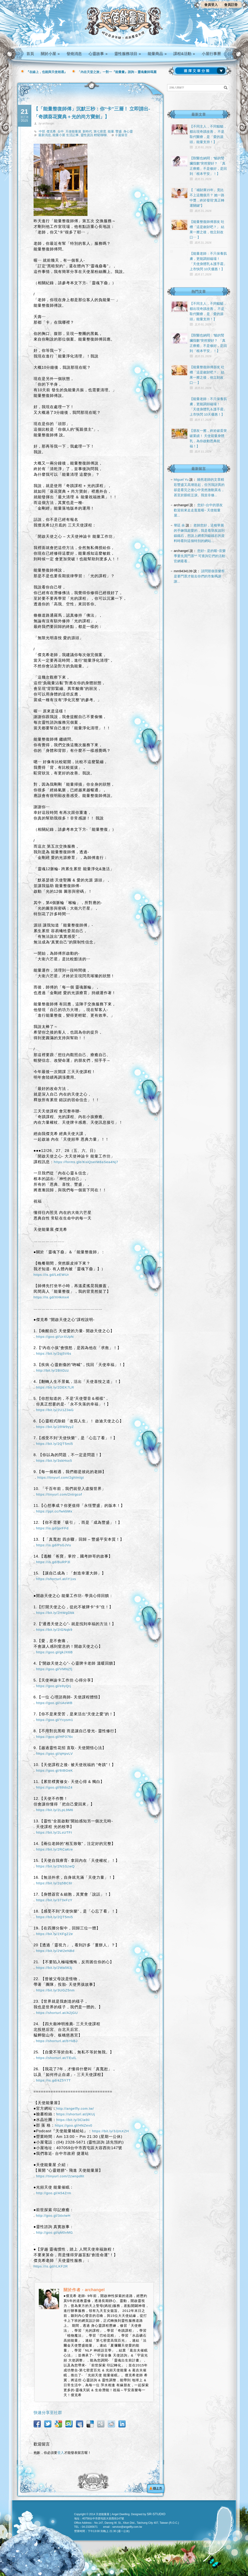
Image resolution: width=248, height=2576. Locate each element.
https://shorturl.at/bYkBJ (57, 2041)
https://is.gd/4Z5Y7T (53, 2080)
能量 (111, 131)
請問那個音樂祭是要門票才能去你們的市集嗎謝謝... (199, 576)
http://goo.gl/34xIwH (53, 2215)
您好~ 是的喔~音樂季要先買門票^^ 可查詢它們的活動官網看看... (200, 556)
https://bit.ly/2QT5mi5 (54, 1444)
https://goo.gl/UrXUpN (55, 1336)
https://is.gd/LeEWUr (51, 1275)
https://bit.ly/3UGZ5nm (55, 1990)
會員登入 (211, 5)
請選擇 (201, 70)
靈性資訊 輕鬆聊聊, (94, 135)
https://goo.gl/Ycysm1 (54, 1720)
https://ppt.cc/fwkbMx (54, 1511)
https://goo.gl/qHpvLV (54, 1753)
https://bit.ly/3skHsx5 (54, 1460)
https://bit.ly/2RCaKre (54, 1849)
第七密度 (100, 131)
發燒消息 (74, 54)
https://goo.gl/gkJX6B (54, 1652)
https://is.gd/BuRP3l (53, 1562)
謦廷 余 (179, 525)
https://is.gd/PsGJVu (53, 1545)
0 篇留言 (122, 135)
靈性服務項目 (127, 54)
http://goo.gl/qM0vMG (54, 2232)
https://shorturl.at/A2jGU (57, 2013)
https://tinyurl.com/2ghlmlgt (60, 1477)
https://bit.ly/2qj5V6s (53, 1353)
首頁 (30, 54)
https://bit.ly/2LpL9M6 (54, 1810)
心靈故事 (98, 54)
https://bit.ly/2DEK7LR (55, 1387)
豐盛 (118, 131)
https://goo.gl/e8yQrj (53, 1686)
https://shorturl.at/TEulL (56, 2058)
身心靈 (128, 131)
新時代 (87, 131)
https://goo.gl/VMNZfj (54, 1669)
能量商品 (157, 54)
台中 (60, 131)
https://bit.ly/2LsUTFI (54, 1832)
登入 (60, 2453)
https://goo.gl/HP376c (54, 1737)
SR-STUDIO (156, 2514)
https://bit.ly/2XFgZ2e (54, 1934)
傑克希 (51, 131)
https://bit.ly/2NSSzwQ (55, 1866)
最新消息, (45, 135)
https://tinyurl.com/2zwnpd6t (60, 2176)
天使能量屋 (73, 131)
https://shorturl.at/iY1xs (56, 1579)
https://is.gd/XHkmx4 (51, 1297)
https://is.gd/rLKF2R (51, 2266)
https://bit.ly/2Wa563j (54, 1968)
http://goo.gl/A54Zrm (53, 2193)
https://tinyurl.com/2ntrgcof (59, 1494)
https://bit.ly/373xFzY (54, 1900)
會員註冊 (231, 5)
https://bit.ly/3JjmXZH (110, 2131)
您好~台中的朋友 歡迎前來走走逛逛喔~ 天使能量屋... (198, 510)
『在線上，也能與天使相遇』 (46, 72)
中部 (42, 131)
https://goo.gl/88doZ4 (54, 1787)
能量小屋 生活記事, (66, 135)
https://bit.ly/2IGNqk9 (54, 1629)
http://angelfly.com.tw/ (75, 2108)
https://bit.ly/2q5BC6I (54, 1883)
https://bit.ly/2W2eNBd (55, 1951)
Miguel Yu (181, 479)
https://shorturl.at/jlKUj (75, 2114)
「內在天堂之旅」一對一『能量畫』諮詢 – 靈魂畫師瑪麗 (117, 72)
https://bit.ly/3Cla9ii (73, 2120)
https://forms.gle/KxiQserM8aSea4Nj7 (86, 1162)
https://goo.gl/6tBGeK (54, 1770)
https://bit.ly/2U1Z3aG (55, 1410)
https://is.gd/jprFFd (52, 1528)
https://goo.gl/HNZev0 (73, 2125)
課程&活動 (184, 54)
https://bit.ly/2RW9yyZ (55, 1427)
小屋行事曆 (211, 54)
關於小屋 (50, 54)
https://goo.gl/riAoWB (54, 1703)
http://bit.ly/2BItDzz (52, 1370)
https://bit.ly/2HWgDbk (55, 1613)
